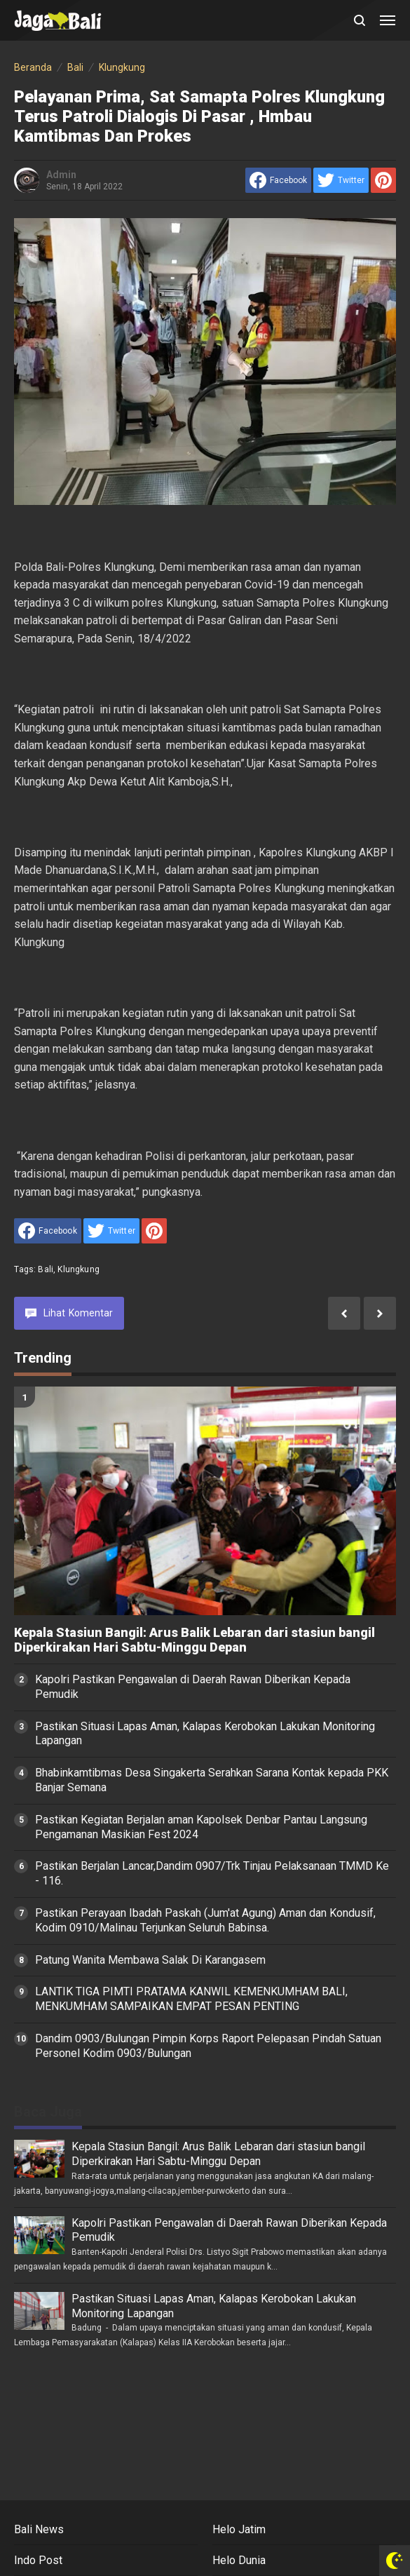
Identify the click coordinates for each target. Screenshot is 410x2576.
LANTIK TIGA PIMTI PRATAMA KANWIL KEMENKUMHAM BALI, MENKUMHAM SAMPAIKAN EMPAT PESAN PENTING (191, 1999)
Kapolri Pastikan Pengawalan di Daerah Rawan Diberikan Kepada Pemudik (192, 1687)
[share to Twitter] (341, 180)
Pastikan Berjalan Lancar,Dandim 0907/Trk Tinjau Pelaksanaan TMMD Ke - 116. (212, 1873)
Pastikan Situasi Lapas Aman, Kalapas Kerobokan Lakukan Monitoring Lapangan (205, 1734)
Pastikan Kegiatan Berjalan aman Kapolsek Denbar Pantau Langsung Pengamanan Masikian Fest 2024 (201, 1827)
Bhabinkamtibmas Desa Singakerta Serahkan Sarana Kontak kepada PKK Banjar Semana (211, 1780)
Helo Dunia (239, 2560)
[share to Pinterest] (383, 180)
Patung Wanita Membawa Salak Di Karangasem (150, 1960)
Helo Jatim (239, 2529)
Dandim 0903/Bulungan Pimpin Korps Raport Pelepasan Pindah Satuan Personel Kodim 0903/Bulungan (208, 2046)
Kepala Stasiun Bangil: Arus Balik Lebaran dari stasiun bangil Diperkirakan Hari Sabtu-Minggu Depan (194, 1640)
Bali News (39, 2529)
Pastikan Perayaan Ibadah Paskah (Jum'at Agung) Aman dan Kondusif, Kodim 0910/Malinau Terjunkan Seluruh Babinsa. (205, 1920)
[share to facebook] (278, 180)
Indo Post (38, 2560)
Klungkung (78, 1269)
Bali (45, 1269)
